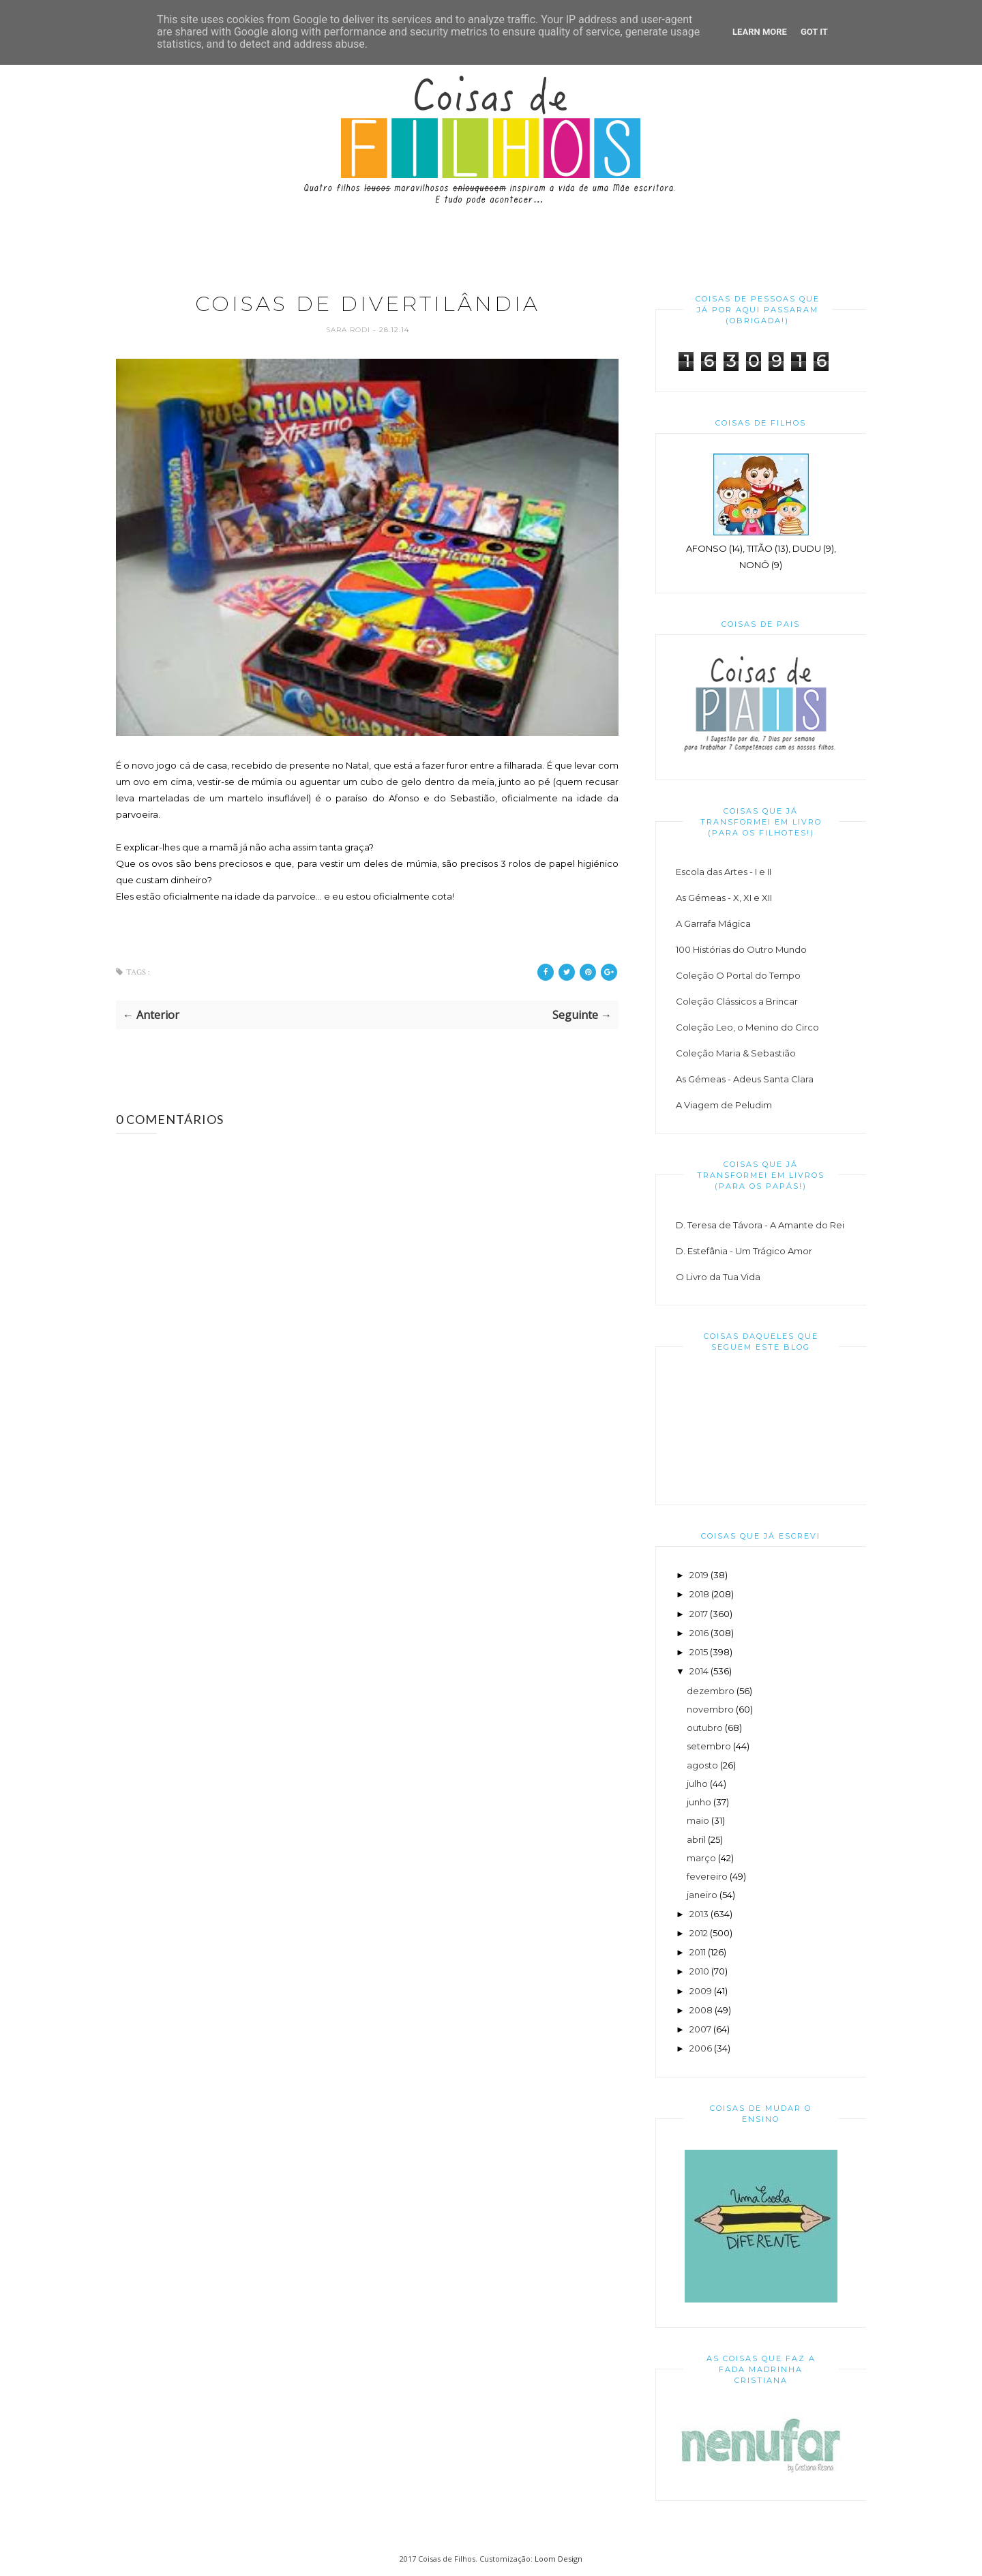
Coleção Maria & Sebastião (736, 1053)
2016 (699, 1632)
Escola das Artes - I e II (723, 871)
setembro (709, 1746)
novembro (710, 1709)
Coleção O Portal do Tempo (738, 975)
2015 (698, 1651)
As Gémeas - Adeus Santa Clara (745, 1079)
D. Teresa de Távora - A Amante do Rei (760, 1224)
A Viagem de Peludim (724, 1104)
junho (699, 1801)
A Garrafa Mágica (713, 923)
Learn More (759, 32)
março (701, 1857)
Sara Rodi (349, 329)
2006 (700, 2048)
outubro (705, 1727)
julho (697, 1783)
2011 (697, 1951)
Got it (814, 32)
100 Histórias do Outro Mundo (741, 949)
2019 (699, 1574)
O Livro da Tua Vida (718, 1276)
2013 (699, 1913)
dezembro (710, 1690)
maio (698, 1820)
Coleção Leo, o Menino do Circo (747, 1027)
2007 (700, 2029)
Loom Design (558, 2558)
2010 (699, 1971)
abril (696, 1839)
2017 (698, 1613)
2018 (699, 1593)
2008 (701, 2009)
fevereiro (707, 1876)
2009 (700, 1990)
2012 (698, 1932)
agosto (702, 1765)
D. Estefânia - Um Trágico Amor (744, 1250)
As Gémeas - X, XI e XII (724, 897)
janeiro (702, 1894)
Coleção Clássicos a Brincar (737, 1001)
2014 (699, 1670)
